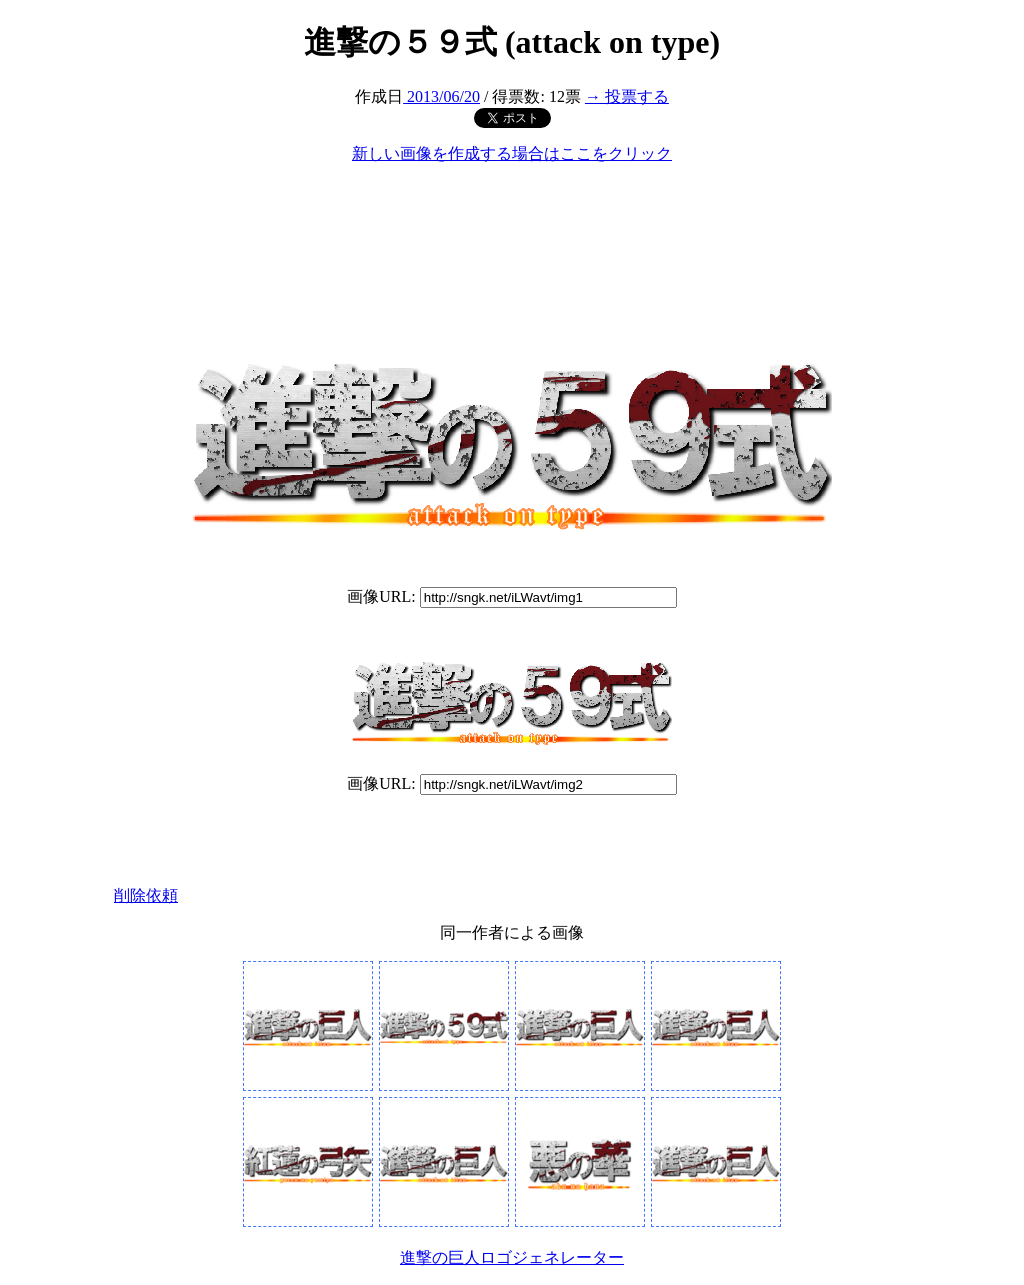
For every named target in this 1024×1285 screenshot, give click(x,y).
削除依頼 (146, 895)
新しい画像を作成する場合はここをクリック (512, 153)
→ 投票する (627, 96)
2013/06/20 (441, 96)
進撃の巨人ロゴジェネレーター (512, 1257)
